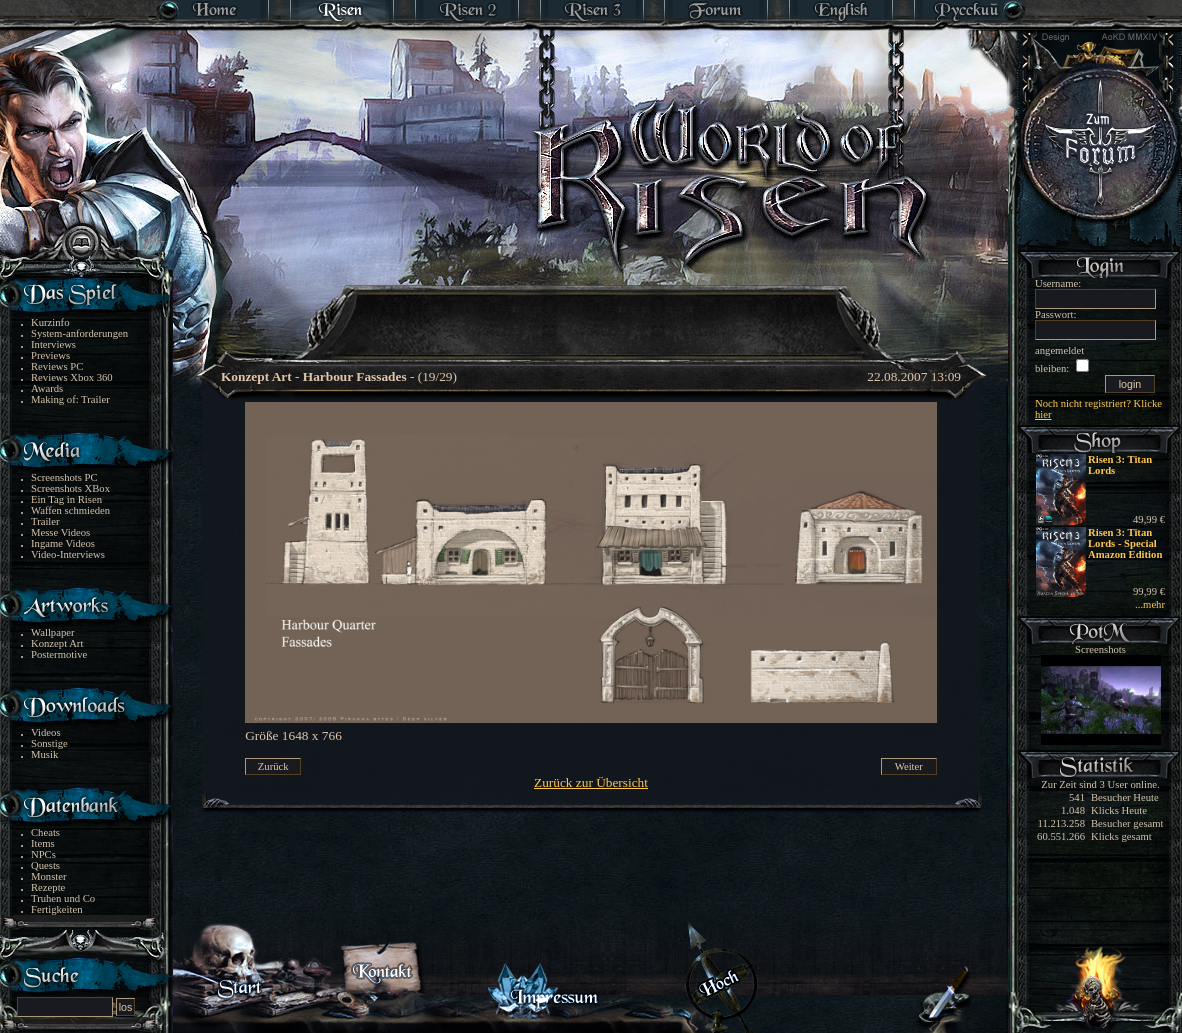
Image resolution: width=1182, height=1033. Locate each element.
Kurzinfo (50, 322)
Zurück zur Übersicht (591, 782)
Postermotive (59, 654)
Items (43, 843)
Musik (44, 754)
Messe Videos (60, 532)
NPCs (43, 854)
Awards (47, 388)
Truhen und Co (63, 898)
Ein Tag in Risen (66, 499)
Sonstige (49, 743)
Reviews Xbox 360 (72, 377)
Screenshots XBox (70, 488)
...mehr (1150, 604)
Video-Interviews (68, 554)
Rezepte (48, 887)
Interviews (53, 344)
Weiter (909, 766)
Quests (45, 865)
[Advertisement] (592, 310)
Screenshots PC (64, 477)
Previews (50, 355)
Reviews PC (57, 366)
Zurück (273, 766)
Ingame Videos (63, 543)
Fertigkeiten (57, 909)
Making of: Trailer (70, 399)
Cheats (45, 832)
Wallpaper (53, 632)
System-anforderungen (79, 333)
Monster (49, 876)
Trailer (45, 521)
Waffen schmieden (70, 510)
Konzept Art (57, 643)
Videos (46, 732)
